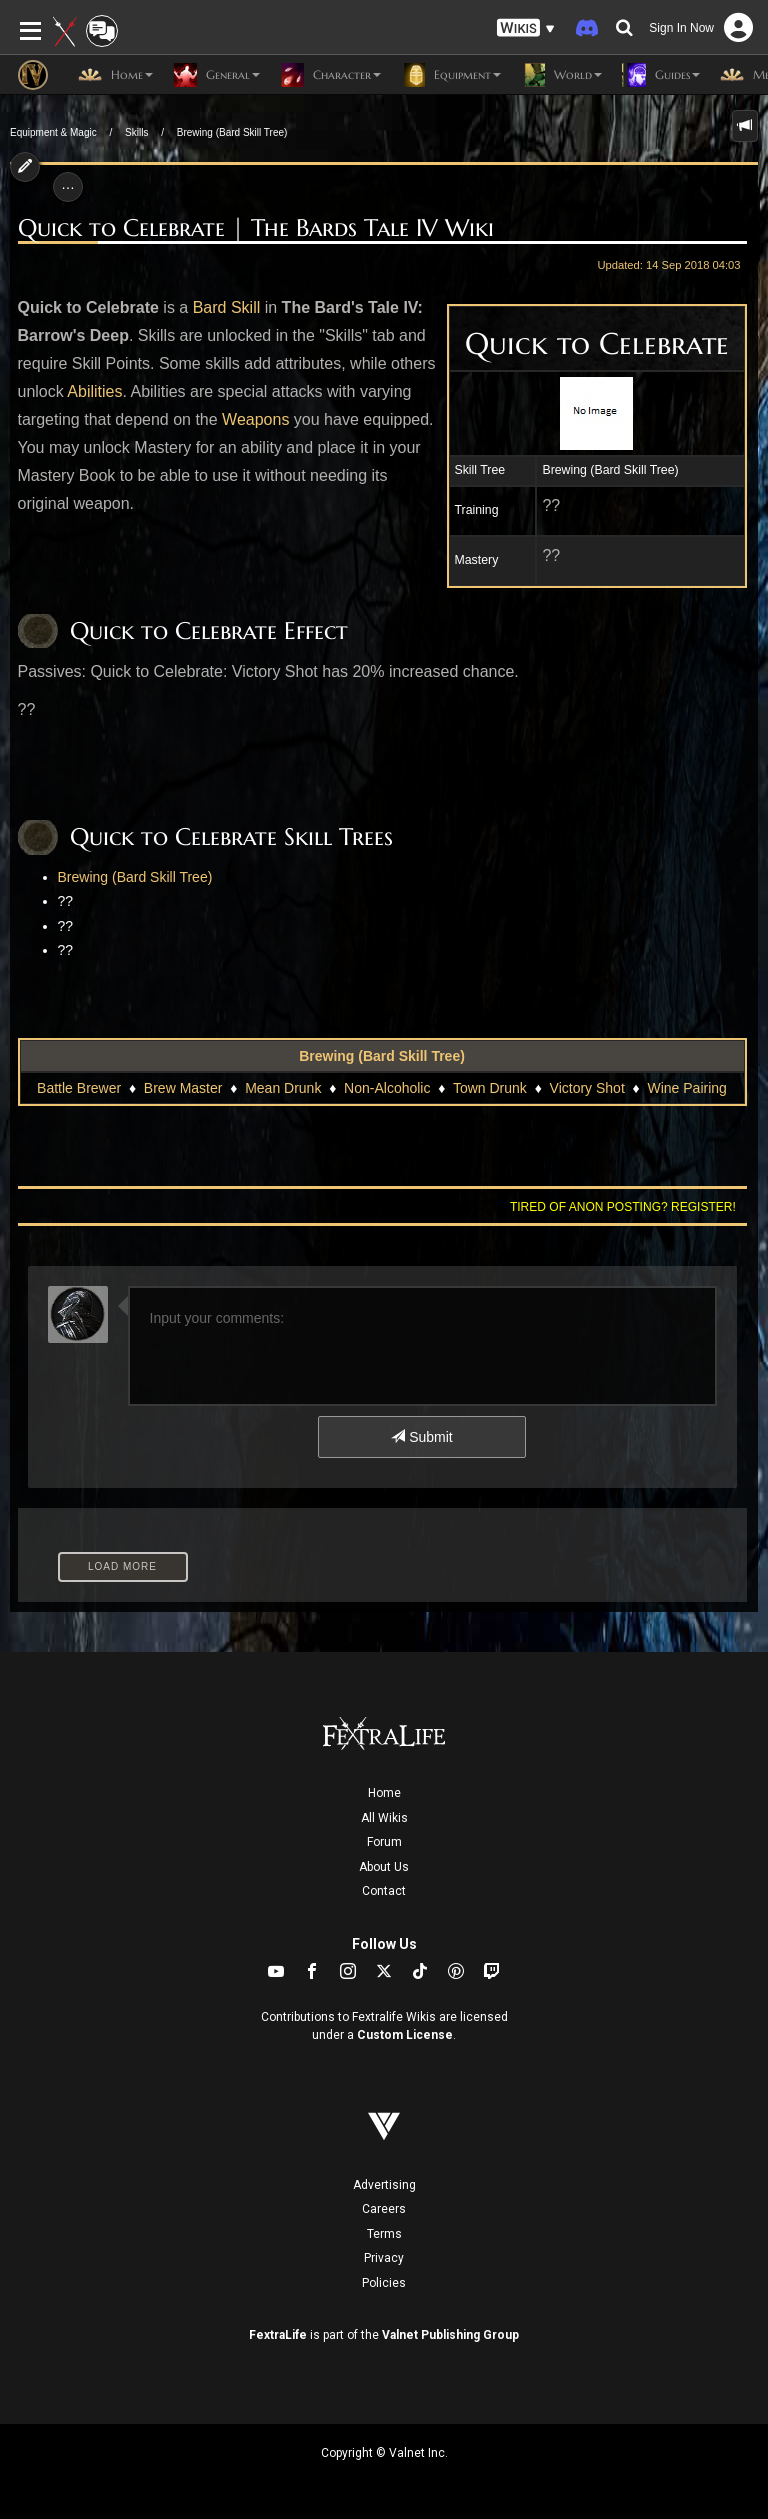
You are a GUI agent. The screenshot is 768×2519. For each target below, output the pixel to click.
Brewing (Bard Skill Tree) (232, 132)
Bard (210, 307)
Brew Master (183, 1088)
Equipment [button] (451, 75)
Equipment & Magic (53, 132)
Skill (245, 307)
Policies (384, 2283)
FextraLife (278, 2335)
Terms (384, 2234)
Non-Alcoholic (387, 1088)
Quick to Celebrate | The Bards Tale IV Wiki (256, 228)
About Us (384, 1867)
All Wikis (384, 1818)
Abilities (94, 391)
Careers (384, 2209)
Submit (421, 1437)
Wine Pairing (687, 1088)
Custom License (405, 2035)
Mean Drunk (283, 1088)
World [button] (561, 75)
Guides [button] (661, 75)
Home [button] (115, 75)
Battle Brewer (79, 1088)
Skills (136, 132)
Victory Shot (587, 1088)
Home (384, 1793)
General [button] (216, 75)
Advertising (384, 2185)
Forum (384, 1842)
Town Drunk (490, 1088)
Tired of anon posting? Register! (623, 1207)
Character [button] (330, 75)
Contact (384, 1891)
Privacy (384, 2258)
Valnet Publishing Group (450, 2335)
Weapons (255, 419)
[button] (526, 28)
